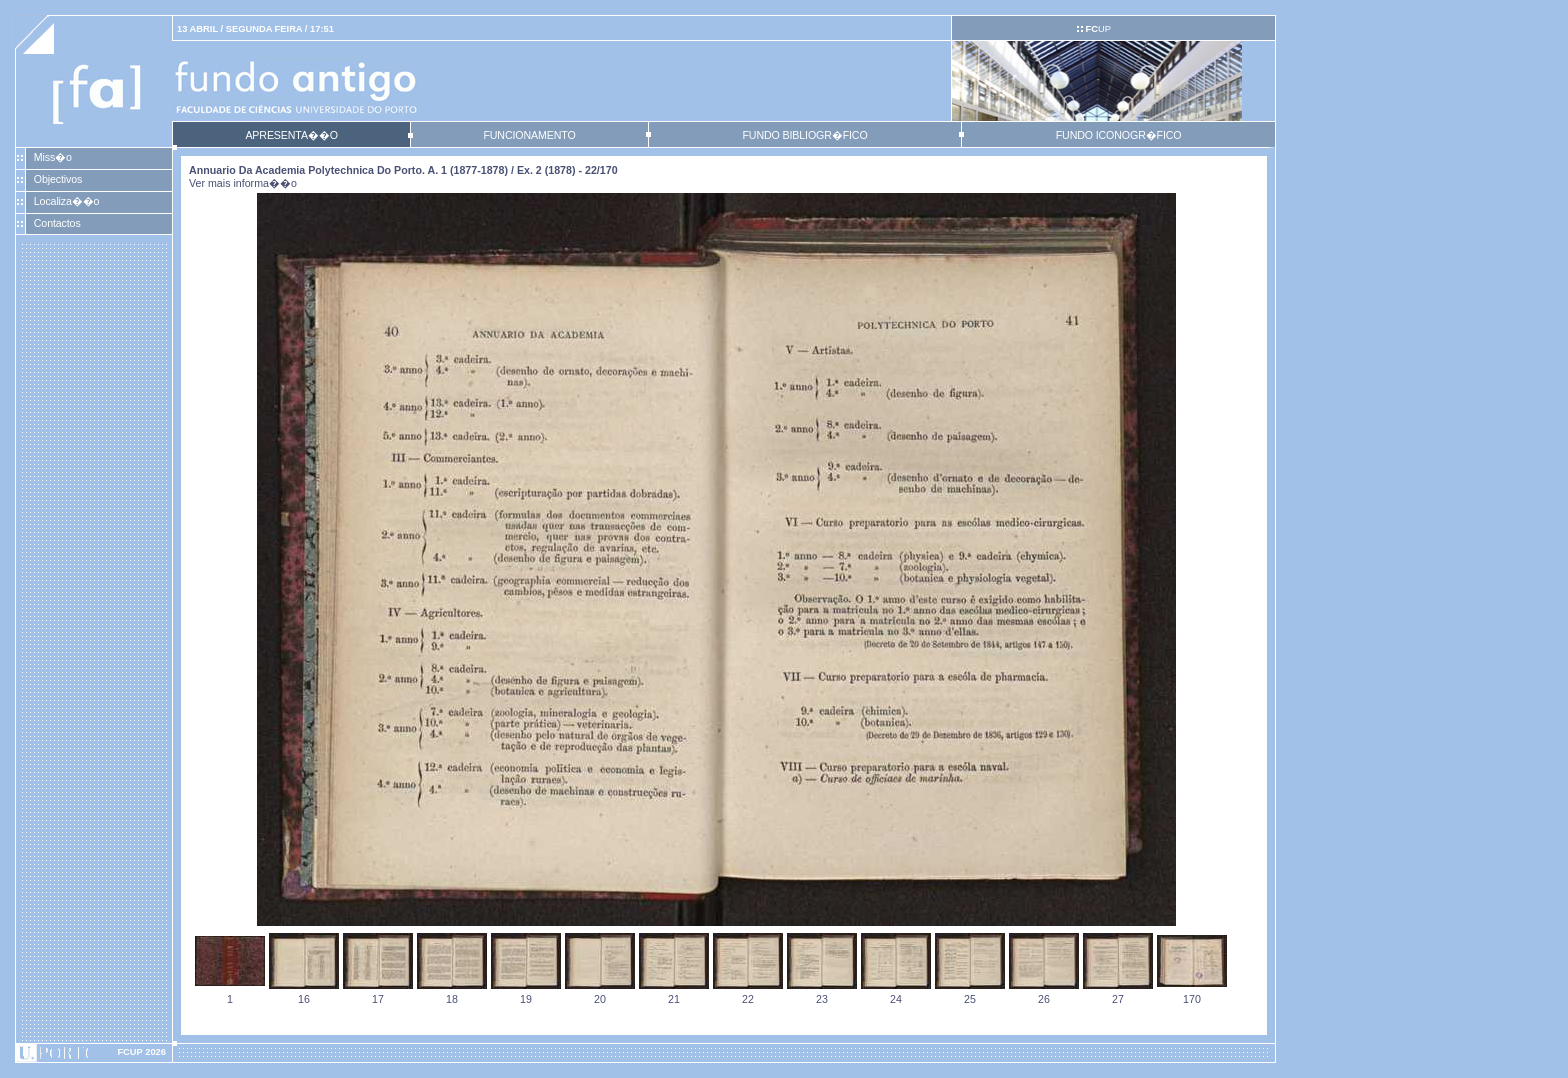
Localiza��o (67, 201)
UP (1097, 29)
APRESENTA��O (291, 135)
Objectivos (58, 179)
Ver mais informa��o (243, 183)
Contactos (57, 223)
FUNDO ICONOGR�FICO (1119, 135)
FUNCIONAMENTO (529, 135)
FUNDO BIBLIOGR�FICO (804, 135)
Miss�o (53, 157)
